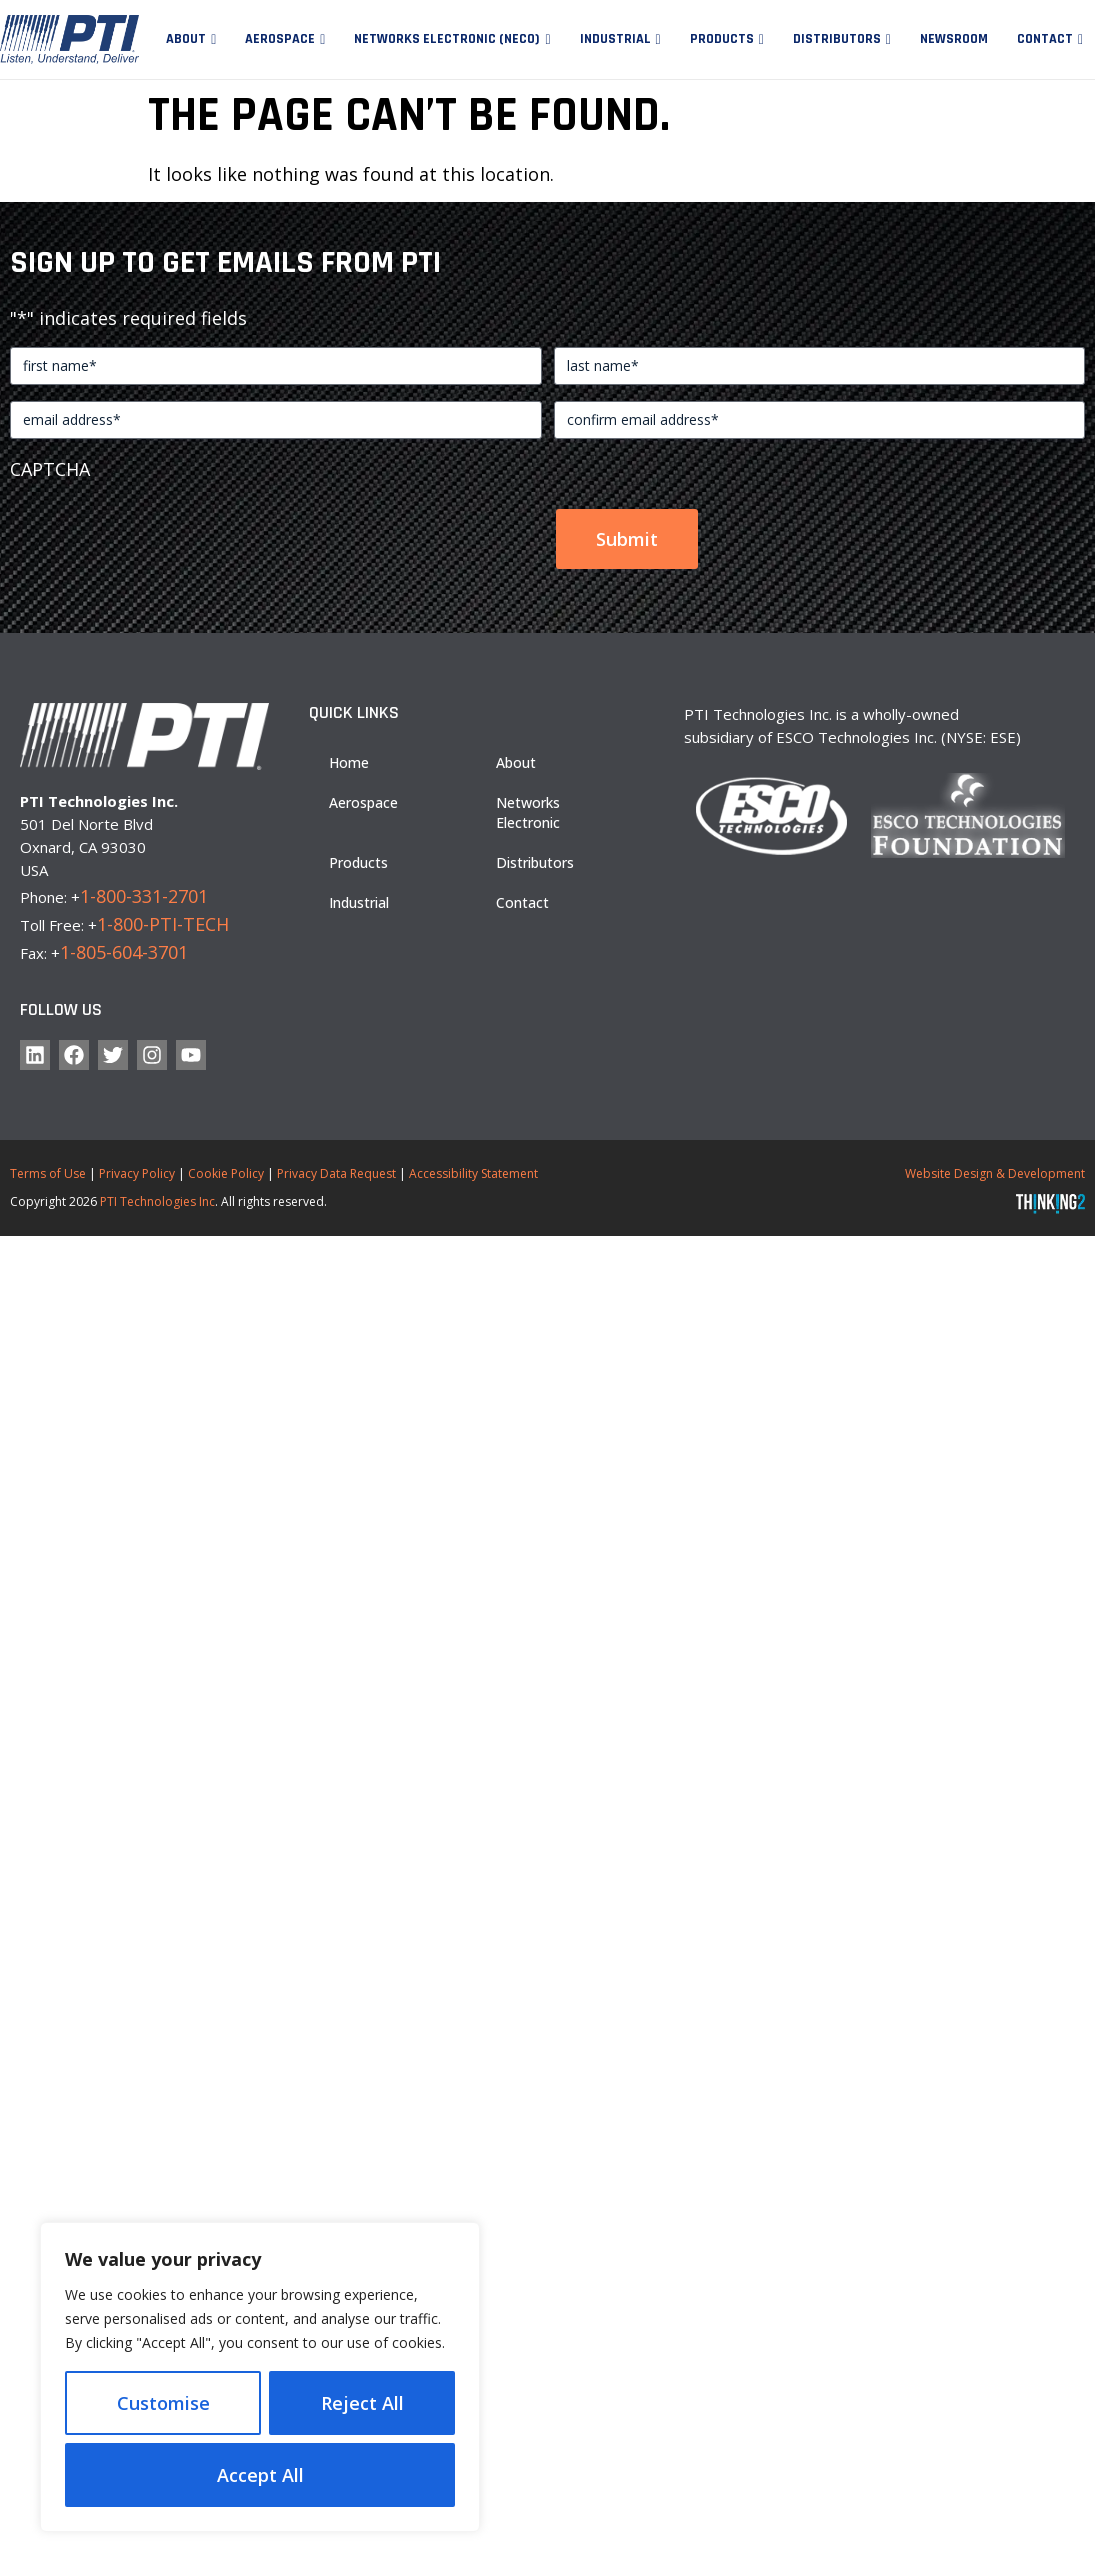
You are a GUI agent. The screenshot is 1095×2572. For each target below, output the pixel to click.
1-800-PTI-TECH (163, 924)
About (186, 39)
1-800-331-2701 (144, 896)
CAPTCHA (50, 469)
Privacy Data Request (336, 1173)
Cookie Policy (226, 1173)
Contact (1045, 39)
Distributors (837, 39)
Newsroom (954, 39)
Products (722, 39)
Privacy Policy (137, 1173)
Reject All (362, 2403)
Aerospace (280, 39)
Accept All (260, 2475)
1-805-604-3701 (124, 952)
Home (349, 762)
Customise (163, 2403)
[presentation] (162, 530)
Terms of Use (48, 1173)
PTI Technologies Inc (157, 1201)
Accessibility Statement (473, 1173)
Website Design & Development (995, 1173)
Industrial (615, 39)
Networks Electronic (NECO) (447, 39)
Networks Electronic (528, 812)
